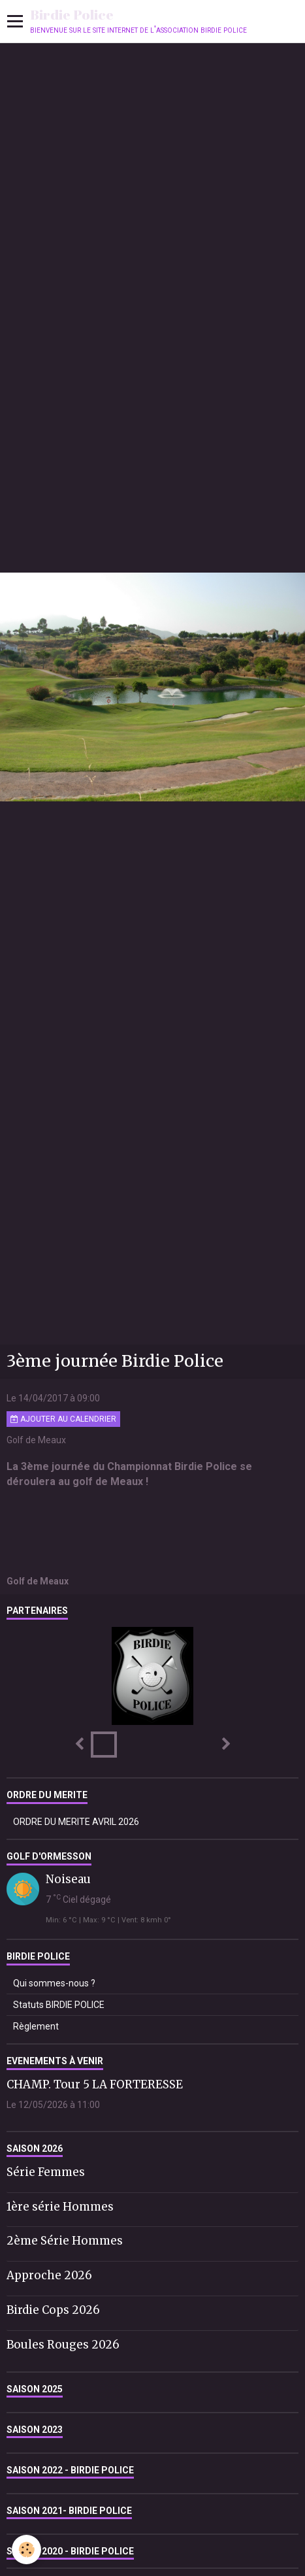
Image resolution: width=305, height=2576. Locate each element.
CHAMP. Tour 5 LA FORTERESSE (95, 2084)
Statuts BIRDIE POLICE (58, 2004)
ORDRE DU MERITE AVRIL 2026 (76, 1821)
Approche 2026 (49, 2275)
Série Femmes (46, 2172)
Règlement (36, 2026)
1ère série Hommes (60, 2206)
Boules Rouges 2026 (63, 2344)
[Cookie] (26, 2549)
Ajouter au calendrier (63, 1419)
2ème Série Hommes (65, 2240)
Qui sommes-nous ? (54, 1983)
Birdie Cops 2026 (53, 2310)
